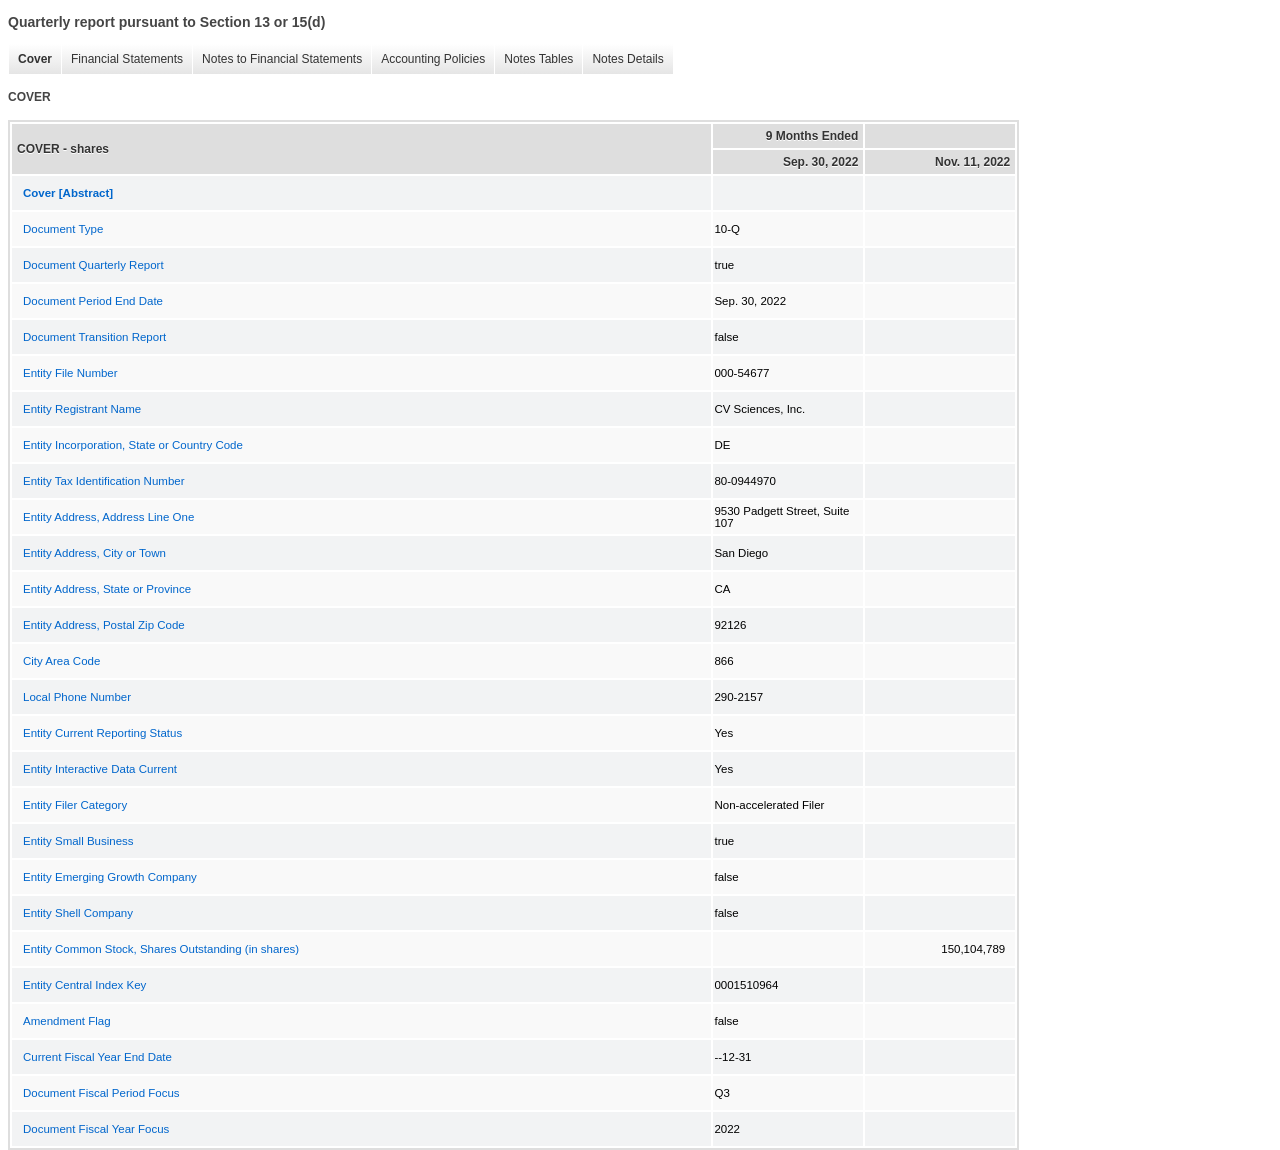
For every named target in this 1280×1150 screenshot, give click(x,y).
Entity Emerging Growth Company (110, 877)
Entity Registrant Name (82, 409)
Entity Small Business (78, 841)
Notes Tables (533, 59)
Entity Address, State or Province (107, 589)
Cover (30, 59)
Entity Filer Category (75, 805)
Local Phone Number (77, 697)
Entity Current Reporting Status (102, 733)
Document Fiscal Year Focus (96, 1129)
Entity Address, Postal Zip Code (104, 625)
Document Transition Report (94, 337)
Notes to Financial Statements (277, 59)
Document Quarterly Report (93, 265)
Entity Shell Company (78, 913)
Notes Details (622, 59)
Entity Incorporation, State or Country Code (133, 445)
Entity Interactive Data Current (100, 769)
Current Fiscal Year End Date (97, 1057)
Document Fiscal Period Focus (101, 1093)
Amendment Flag (67, 1021)
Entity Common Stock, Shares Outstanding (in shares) (161, 949)
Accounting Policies (428, 59)
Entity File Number (70, 373)
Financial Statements (122, 59)
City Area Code (61, 661)
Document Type (63, 229)
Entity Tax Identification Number (104, 481)
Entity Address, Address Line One (108, 517)
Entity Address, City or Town (94, 553)
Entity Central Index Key (84, 985)
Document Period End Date (93, 301)
